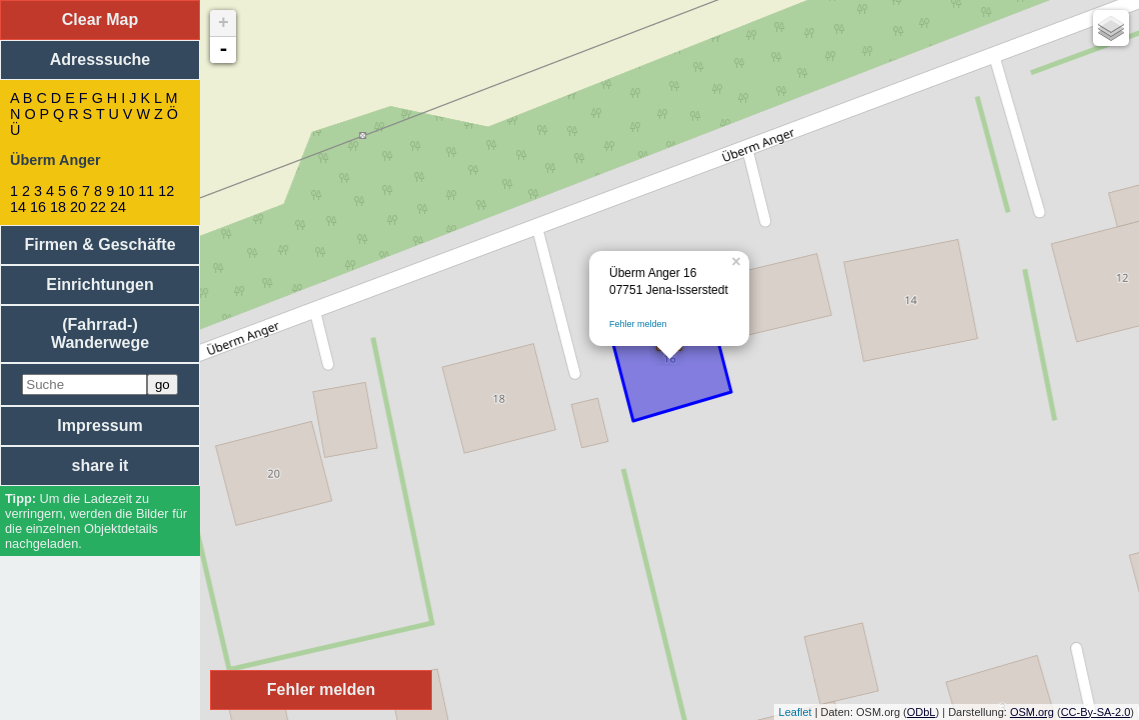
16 (38, 207)
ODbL (921, 712)
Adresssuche (100, 59)
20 (78, 207)
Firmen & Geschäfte (99, 244)
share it (100, 465)
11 (146, 191)
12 (166, 191)
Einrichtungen (100, 284)
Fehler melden (638, 324)
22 (98, 207)
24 (118, 207)
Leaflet (795, 712)
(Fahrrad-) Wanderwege (100, 333)
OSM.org (1032, 712)
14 (18, 207)
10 (126, 191)
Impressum (99, 425)
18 (58, 207)
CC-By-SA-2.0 (1096, 712)
